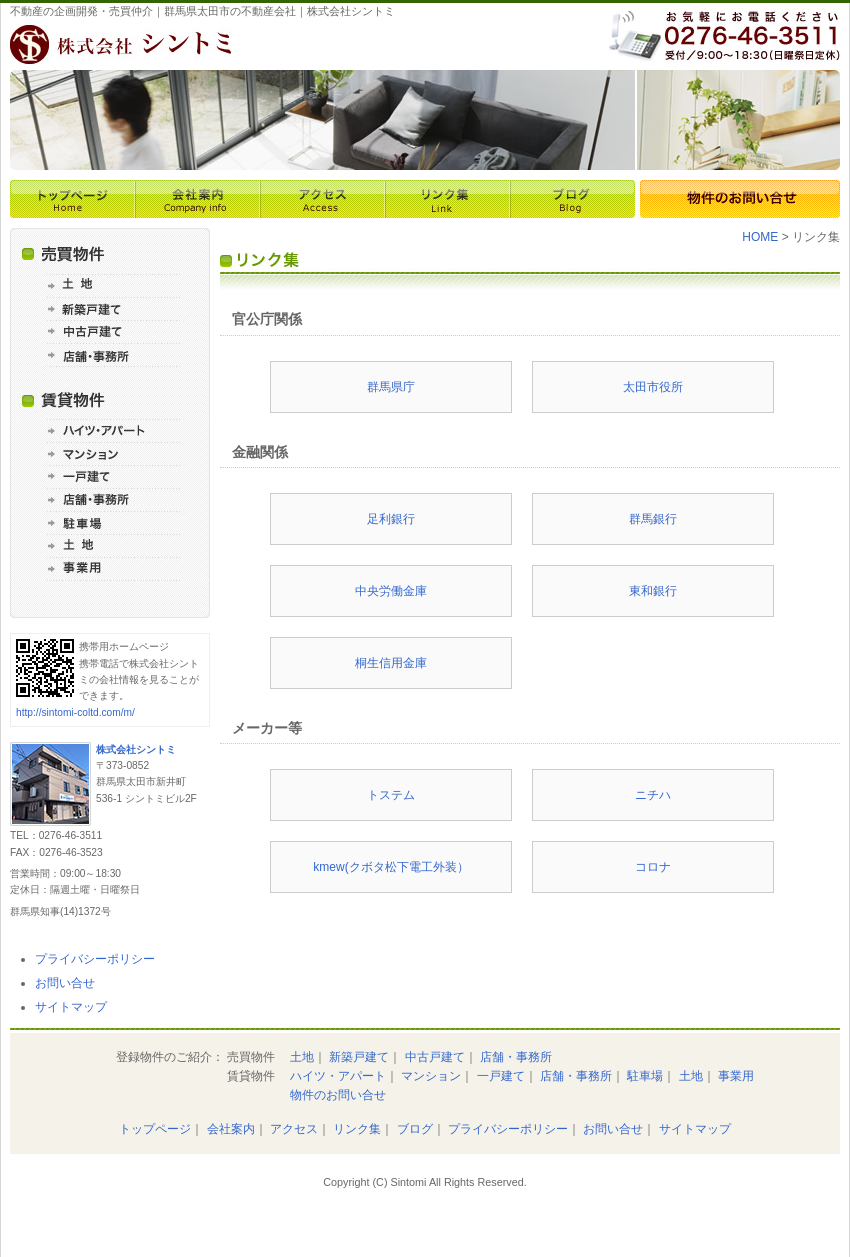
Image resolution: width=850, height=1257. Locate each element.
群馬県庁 (391, 387)
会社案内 (197, 199)
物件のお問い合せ (740, 199)
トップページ (72, 199)
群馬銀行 (653, 519)
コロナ (653, 867)
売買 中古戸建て (110, 331)
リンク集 (447, 199)
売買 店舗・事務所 (110, 354)
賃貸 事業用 (110, 568)
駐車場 (645, 1076)
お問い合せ (65, 983)
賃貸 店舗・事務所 (110, 499)
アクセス (322, 199)
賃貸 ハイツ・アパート (110, 430)
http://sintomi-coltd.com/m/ (75, 712)
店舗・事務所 (516, 1057)
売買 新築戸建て (110, 308)
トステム (391, 795)
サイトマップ (71, 1007)
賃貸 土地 (110, 545)
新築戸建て (359, 1057)
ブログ (572, 199)
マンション (431, 1076)
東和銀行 (653, 591)
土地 (302, 1057)
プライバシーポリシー (95, 959)
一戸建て (501, 1076)
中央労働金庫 (391, 591)
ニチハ (653, 795)
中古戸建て (435, 1057)
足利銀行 (391, 519)
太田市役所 (653, 387)
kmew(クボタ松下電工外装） (390, 867)
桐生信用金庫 (391, 663)
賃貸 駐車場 (110, 522)
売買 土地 (110, 285)
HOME (760, 237)
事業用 (736, 1076)
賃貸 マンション (110, 453)
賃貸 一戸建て (110, 476)
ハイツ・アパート (338, 1076)
